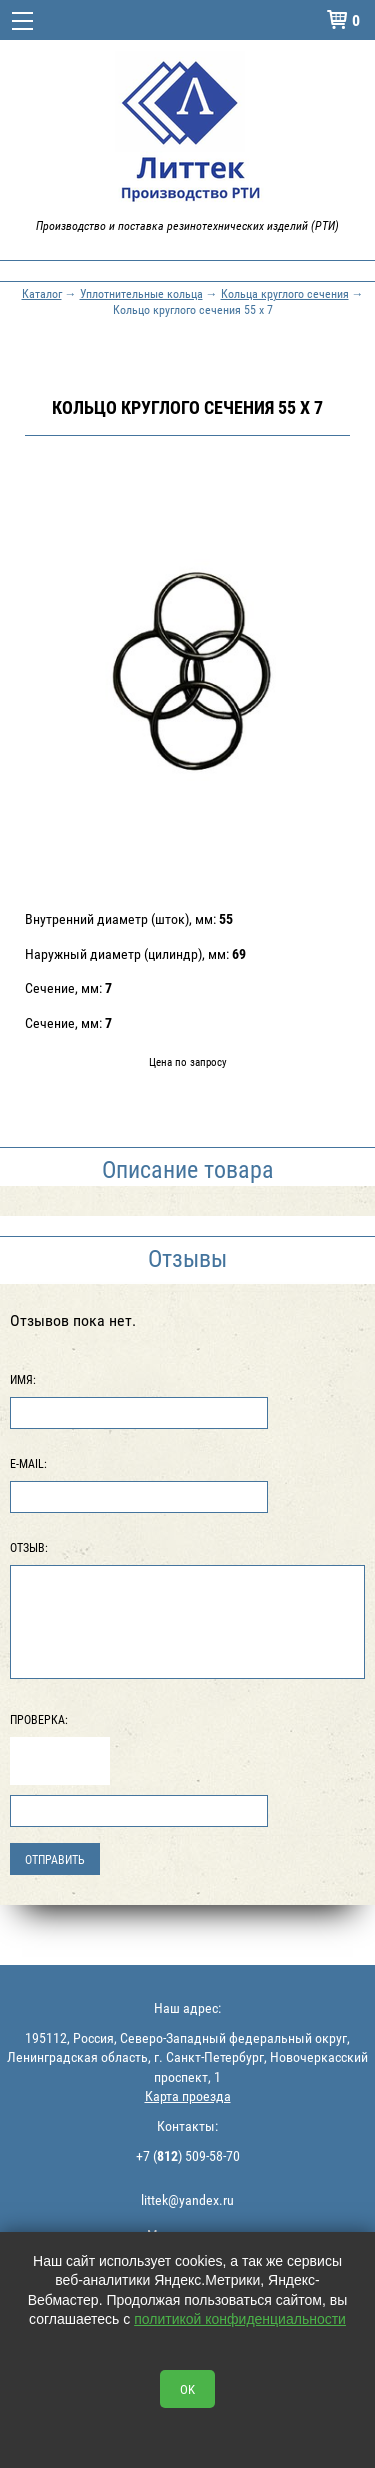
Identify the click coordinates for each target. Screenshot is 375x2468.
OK (187, 2389)
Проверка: (39, 1719)
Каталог (42, 293)
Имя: (23, 1379)
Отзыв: (29, 1547)
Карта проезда (188, 2095)
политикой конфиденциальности (240, 2319)
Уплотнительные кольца (141, 293)
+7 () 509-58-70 (188, 2155)
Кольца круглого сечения (285, 293)
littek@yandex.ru (187, 2199)
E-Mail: (28, 1463)
